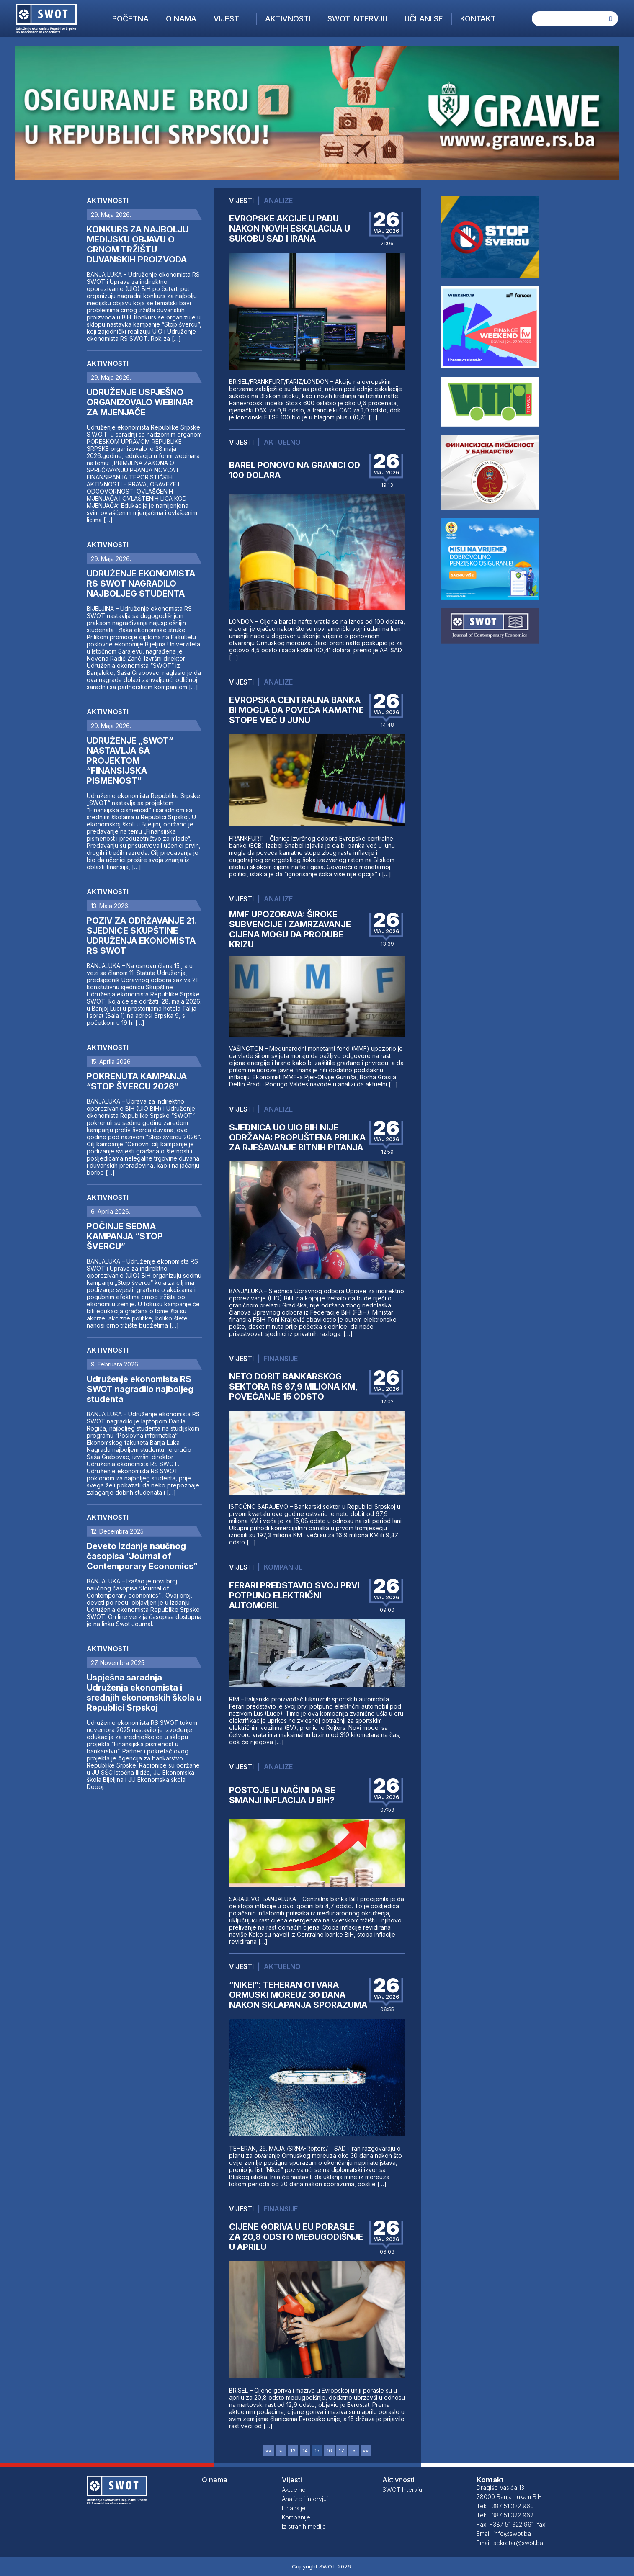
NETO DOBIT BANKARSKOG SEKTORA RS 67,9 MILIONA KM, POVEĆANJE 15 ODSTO (293, 1387)
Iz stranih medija (304, 2526)
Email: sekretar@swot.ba (510, 2542)
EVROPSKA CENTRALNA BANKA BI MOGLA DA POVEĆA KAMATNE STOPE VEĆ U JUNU (296, 710)
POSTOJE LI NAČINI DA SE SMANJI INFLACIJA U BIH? (282, 1795)
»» (366, 2450)
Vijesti (227, 18)
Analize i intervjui (305, 2498)
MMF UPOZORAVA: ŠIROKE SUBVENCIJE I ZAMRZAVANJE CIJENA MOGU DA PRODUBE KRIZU (290, 929)
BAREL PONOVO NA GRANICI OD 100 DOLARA (294, 470)
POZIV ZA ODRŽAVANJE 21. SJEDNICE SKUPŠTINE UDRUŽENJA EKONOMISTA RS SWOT (141, 936)
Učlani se (424, 18)
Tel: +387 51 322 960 (505, 2505)
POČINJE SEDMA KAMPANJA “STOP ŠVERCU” (125, 1236)
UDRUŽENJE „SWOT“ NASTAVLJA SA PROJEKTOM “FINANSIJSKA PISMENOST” (130, 761)
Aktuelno (282, 442)
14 (305, 2450)
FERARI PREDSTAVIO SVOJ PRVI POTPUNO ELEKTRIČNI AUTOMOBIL (294, 1595)
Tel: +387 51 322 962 (505, 2515)
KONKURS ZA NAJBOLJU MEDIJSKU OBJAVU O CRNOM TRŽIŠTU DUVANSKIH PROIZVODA (137, 244)
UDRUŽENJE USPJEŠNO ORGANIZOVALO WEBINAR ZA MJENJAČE (140, 402)
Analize (278, 200)
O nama (181, 18)
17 (341, 2450)
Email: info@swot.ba (504, 2533)
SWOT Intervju (357, 18)
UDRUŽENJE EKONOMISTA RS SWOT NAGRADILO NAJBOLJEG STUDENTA (141, 584)
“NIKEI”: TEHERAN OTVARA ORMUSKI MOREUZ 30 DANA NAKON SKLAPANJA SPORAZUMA (298, 1995)
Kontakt (478, 18)
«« (268, 2450)
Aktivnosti (287, 18)
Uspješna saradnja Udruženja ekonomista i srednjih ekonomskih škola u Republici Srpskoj (144, 1693)
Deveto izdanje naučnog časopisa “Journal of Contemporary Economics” (142, 1556)
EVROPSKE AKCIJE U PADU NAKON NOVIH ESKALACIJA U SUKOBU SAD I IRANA (289, 229)
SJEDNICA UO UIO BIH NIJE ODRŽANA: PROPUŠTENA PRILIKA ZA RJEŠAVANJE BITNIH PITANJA (297, 1137)
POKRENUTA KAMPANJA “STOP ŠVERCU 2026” (137, 1081)
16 (329, 2450)
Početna (130, 18)
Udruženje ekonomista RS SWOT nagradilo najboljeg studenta (140, 1389)
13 (293, 2450)
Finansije (281, 1358)
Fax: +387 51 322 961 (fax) (512, 2524)
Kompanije (283, 1567)
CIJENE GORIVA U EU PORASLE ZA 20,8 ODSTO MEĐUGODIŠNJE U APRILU (296, 2237)
